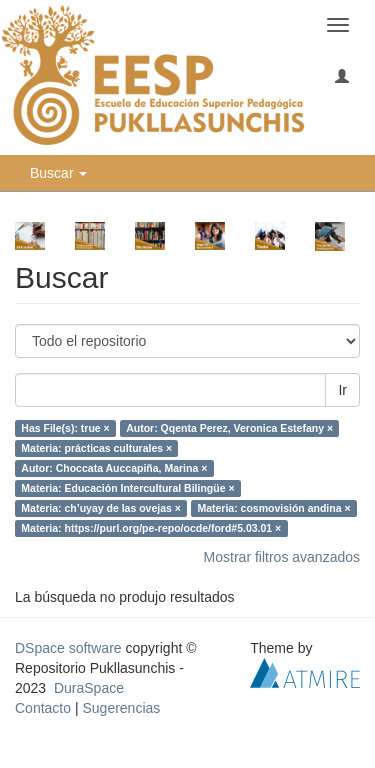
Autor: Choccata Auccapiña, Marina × (114, 468)
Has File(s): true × (65, 428)
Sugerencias (121, 708)
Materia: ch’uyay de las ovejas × (101, 508)
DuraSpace (89, 688)
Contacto (43, 708)
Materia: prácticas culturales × (96, 448)
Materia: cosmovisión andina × (273, 508)
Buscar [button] (58, 173)
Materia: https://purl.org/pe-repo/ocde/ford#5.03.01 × (151, 528)
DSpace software (68, 648)
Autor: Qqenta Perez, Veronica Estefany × (229, 428)
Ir (342, 390)
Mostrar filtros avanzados (282, 557)
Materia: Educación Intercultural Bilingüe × (127, 488)
